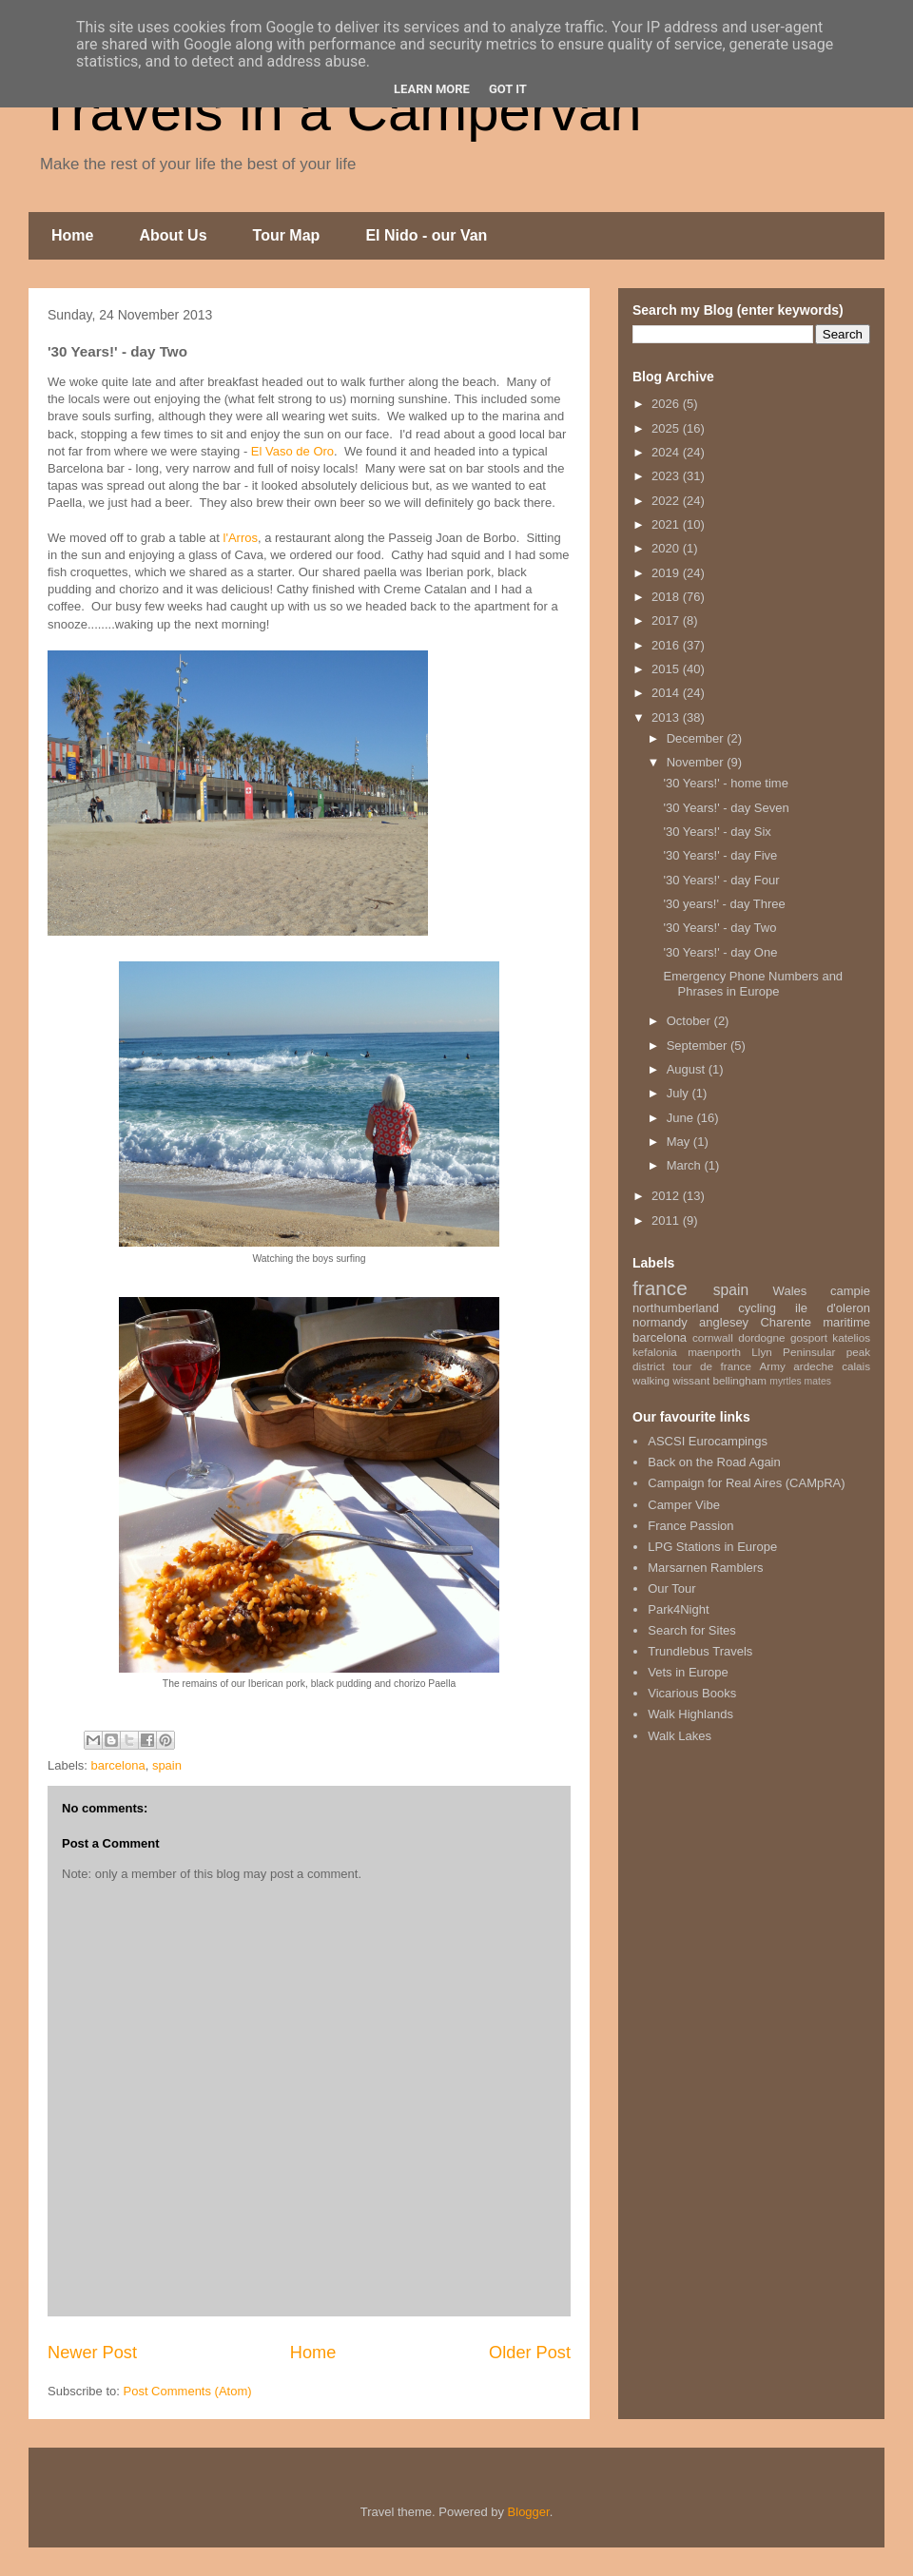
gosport (808, 1337)
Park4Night (678, 1609)
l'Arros (239, 538)
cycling (757, 1308)
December (697, 738)
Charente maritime (815, 1322)
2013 (667, 717)
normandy (660, 1322)
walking (651, 1380)
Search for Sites (692, 1630)
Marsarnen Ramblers (705, 1567)
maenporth (714, 1352)
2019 (667, 573)
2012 (667, 1196)
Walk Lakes (679, 1736)
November (697, 762)
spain (167, 1765)
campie (850, 1291)
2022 (667, 501)
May (680, 1141)
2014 (667, 693)
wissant (690, 1380)
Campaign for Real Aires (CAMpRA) (746, 1483)
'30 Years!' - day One (720, 952)
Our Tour (671, 1588)
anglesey (723, 1322)
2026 (667, 404)
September (698, 1045)
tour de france (711, 1366)
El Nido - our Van (426, 235)
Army (773, 1366)
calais (856, 1366)
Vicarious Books (692, 1693)
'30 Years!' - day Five (720, 855)
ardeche (813, 1366)
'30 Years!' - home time (725, 783)
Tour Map (287, 235)
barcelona (118, 1765)
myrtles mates (800, 1381)
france (660, 1288)
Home (72, 235)
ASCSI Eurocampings (707, 1441)
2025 (667, 428)
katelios (851, 1337)
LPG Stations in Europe (712, 1547)
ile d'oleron (832, 1308)
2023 (667, 476)
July (679, 1093)
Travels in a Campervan (340, 111)
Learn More (432, 89)
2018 (667, 597)
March (686, 1165)
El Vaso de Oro (292, 451)
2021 (667, 524)
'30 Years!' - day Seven (725, 808)
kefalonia (654, 1352)
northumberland (675, 1308)
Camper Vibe (684, 1505)
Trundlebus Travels (700, 1651)
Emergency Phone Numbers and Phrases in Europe (753, 983)
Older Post (530, 2352)
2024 (667, 452)
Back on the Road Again (714, 1462)
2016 (667, 645)
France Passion (690, 1526)
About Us (172, 235)
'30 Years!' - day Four (721, 880)
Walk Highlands (690, 1714)
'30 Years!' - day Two (719, 927)
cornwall (712, 1337)
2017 (667, 620)
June (682, 1118)
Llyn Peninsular (793, 1352)
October (690, 1021)
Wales (790, 1291)
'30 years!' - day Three (724, 904)
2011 (667, 1220)
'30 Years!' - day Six (716, 831)
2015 (667, 669)
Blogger (529, 2512)
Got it (508, 89)
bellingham (739, 1380)
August (688, 1069)
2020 (667, 548)
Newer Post (92, 2352)
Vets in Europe (688, 1672)
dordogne (761, 1337)
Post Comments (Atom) (188, 2391)
